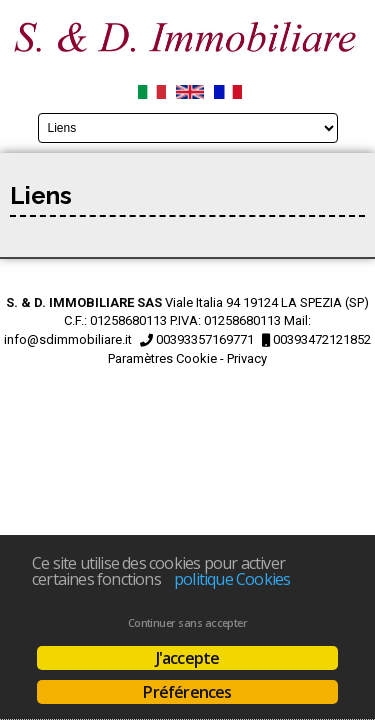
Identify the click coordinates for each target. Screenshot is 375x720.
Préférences (187, 692)
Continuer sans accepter (188, 623)
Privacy (247, 358)
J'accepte (188, 658)
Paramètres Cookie (162, 358)
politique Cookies (232, 579)
